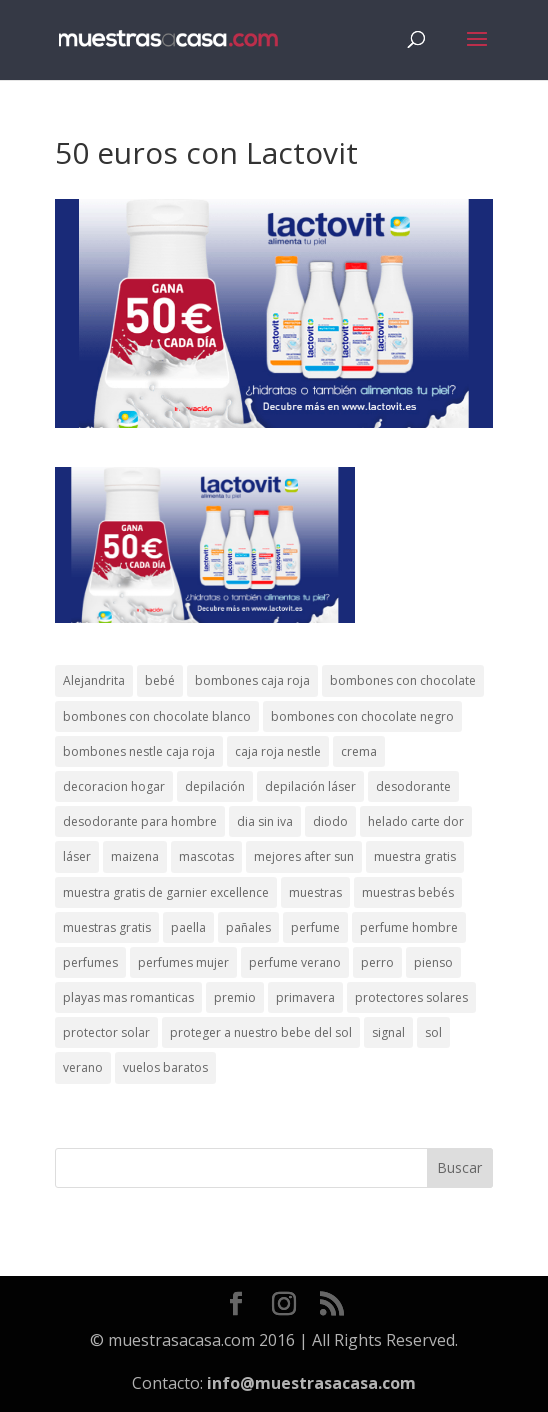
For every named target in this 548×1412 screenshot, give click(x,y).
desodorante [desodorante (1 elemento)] (413, 786)
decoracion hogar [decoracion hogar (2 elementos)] (114, 786)
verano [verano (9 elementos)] (83, 1067)
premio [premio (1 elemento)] (235, 997)
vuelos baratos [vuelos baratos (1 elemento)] (165, 1067)
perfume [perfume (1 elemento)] (315, 927)
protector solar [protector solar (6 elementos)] (106, 1032)
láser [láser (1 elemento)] (77, 856)
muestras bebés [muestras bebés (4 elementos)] (408, 892)
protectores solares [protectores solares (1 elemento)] (411, 997)
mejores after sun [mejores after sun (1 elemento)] (304, 856)
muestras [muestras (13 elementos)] (315, 892)
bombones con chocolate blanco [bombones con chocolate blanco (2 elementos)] (157, 716)
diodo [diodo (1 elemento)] (330, 821)
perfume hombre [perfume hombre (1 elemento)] (409, 927)
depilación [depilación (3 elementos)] (215, 786)
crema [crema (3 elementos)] (359, 751)
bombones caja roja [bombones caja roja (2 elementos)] (252, 680)
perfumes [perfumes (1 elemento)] (90, 962)
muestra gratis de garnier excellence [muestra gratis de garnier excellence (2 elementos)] (166, 892)
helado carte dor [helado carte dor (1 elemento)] (416, 821)
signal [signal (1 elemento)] (388, 1032)
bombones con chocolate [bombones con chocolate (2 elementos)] (403, 680)
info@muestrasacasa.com (311, 1383)
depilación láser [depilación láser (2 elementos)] (310, 786)
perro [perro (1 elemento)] (377, 962)
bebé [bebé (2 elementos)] (160, 680)
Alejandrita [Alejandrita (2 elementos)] (94, 680)
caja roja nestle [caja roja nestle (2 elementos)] (278, 751)
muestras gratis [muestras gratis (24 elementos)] (107, 927)
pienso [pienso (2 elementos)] (433, 962)
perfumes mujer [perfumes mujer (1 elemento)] (183, 962)
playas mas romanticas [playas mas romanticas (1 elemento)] (128, 997)
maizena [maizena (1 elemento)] (135, 856)
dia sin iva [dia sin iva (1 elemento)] (265, 821)
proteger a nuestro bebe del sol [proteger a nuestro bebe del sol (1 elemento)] (261, 1032)
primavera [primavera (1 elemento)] (305, 997)
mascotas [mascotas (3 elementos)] (206, 856)
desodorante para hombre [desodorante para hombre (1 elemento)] (140, 821)
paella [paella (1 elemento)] (188, 927)
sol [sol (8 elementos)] (433, 1032)
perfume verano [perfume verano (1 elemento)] (295, 962)
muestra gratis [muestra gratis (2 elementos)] (415, 856)
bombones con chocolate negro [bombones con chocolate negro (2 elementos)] (362, 716)
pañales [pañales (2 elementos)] (248, 927)
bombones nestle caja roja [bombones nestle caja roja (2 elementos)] (139, 751)
